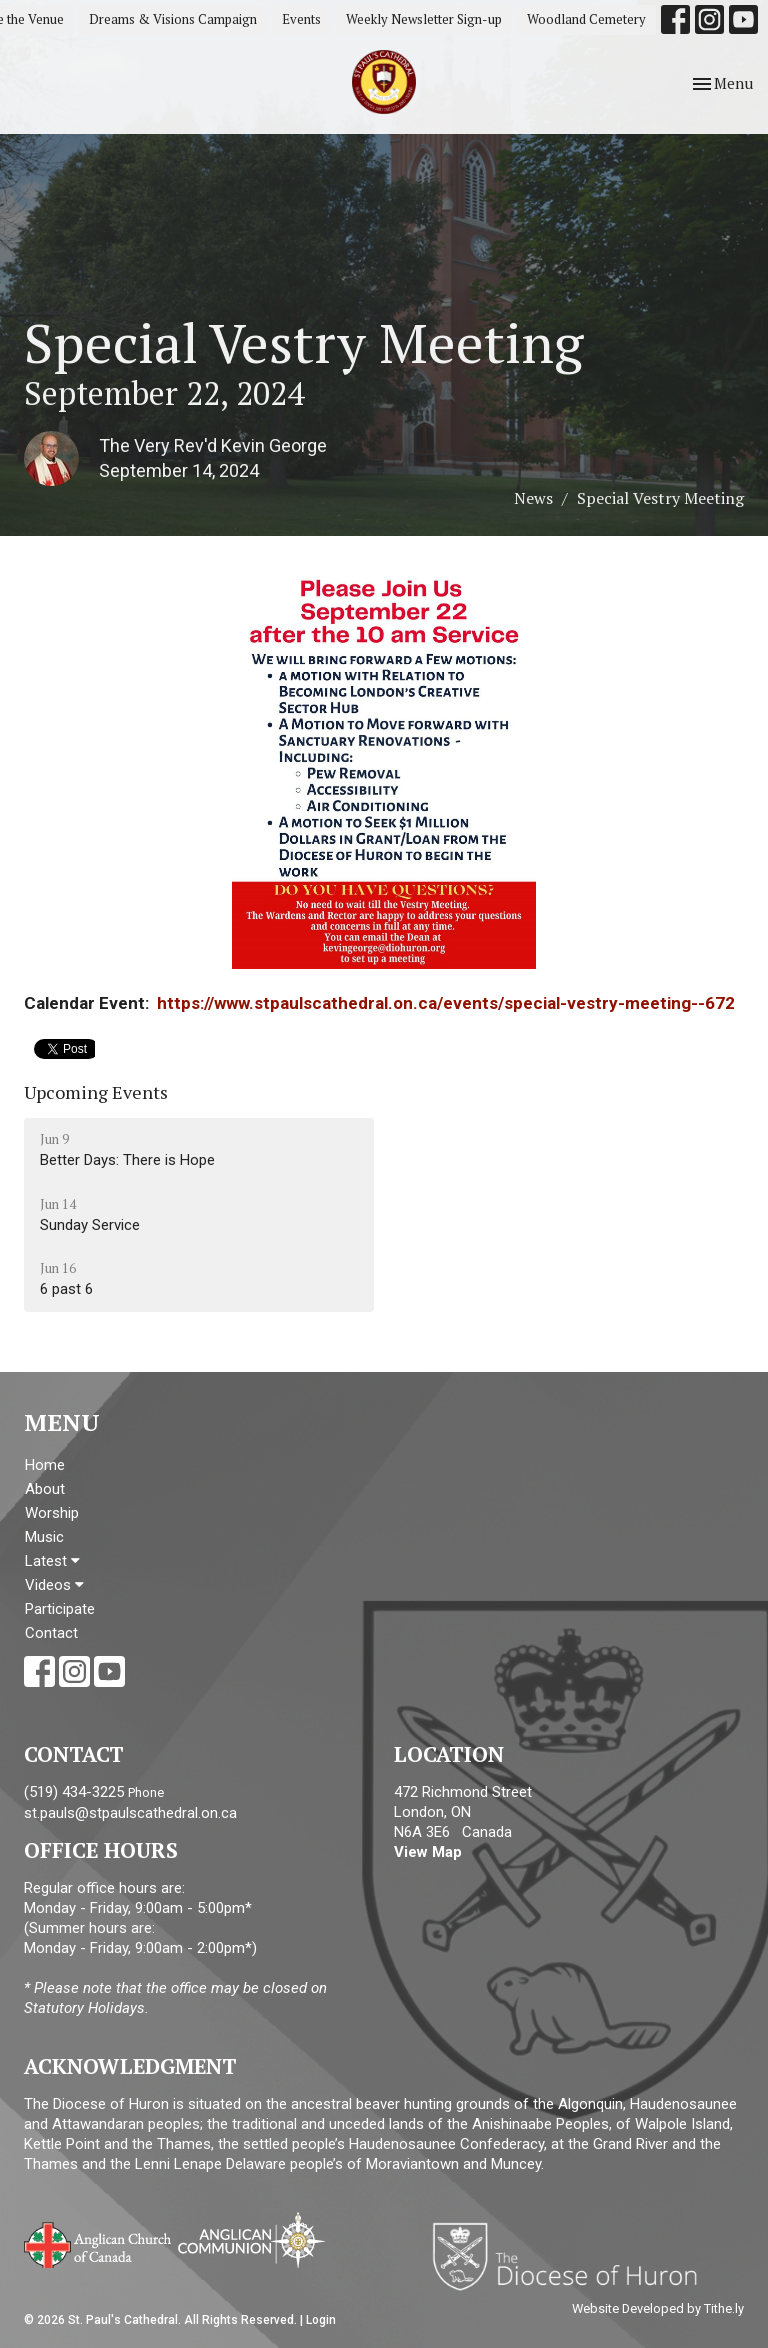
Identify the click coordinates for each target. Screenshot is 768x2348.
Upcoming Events (96, 1092)
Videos (54, 1585)
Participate (60, 1609)
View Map (428, 1852)
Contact (51, 1633)
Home (45, 1465)
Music (44, 1537)
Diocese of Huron (572, 2256)
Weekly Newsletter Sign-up (424, 19)
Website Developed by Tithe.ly (658, 2308)
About (45, 1489)
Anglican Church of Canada (98, 2243)
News (533, 498)
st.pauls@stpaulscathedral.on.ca (130, 1813)
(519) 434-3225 (74, 1792)
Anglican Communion (251, 2239)
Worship (52, 1513)
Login (321, 2320)
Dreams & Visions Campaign (173, 19)
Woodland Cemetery (586, 19)
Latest (52, 1561)
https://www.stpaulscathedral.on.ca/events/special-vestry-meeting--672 (446, 1003)
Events (301, 19)
